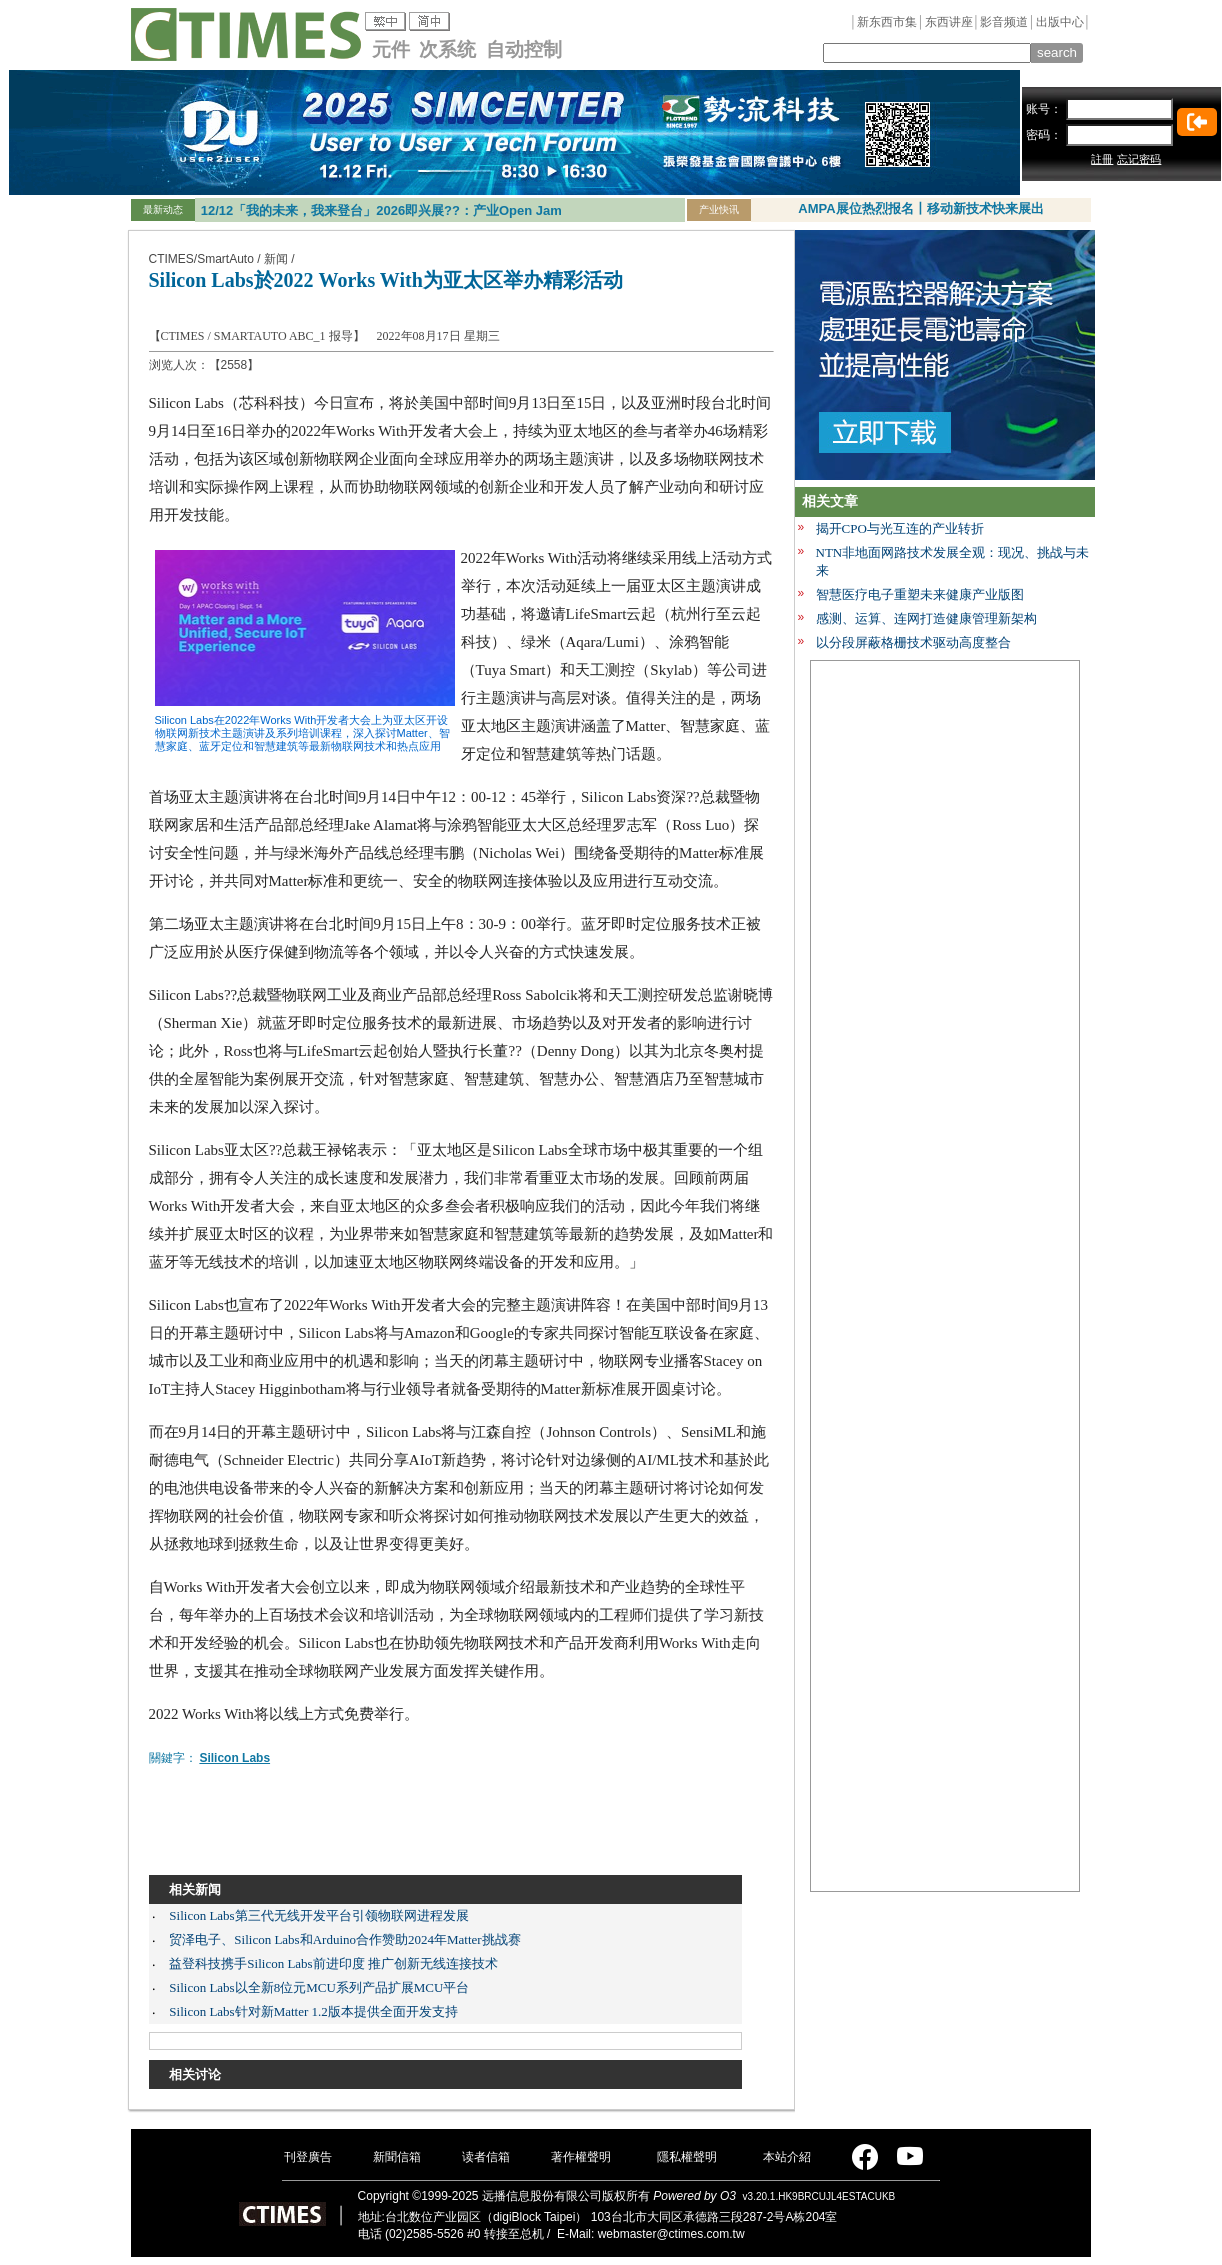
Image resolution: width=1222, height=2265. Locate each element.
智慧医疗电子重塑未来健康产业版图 (920, 594)
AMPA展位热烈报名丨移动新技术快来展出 (920, 208)
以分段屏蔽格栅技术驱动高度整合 (913, 642)
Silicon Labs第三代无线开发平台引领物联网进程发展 (318, 1915)
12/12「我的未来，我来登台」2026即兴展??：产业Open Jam (381, 210)
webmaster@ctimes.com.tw (671, 2234)
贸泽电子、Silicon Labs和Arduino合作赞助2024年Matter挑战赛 (344, 1939)
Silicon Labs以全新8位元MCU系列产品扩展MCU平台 (319, 1987)
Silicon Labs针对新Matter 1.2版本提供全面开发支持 (313, 2011)
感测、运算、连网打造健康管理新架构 (926, 618)
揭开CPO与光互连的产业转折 (900, 528)
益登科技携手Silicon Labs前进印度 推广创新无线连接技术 (333, 1963)
